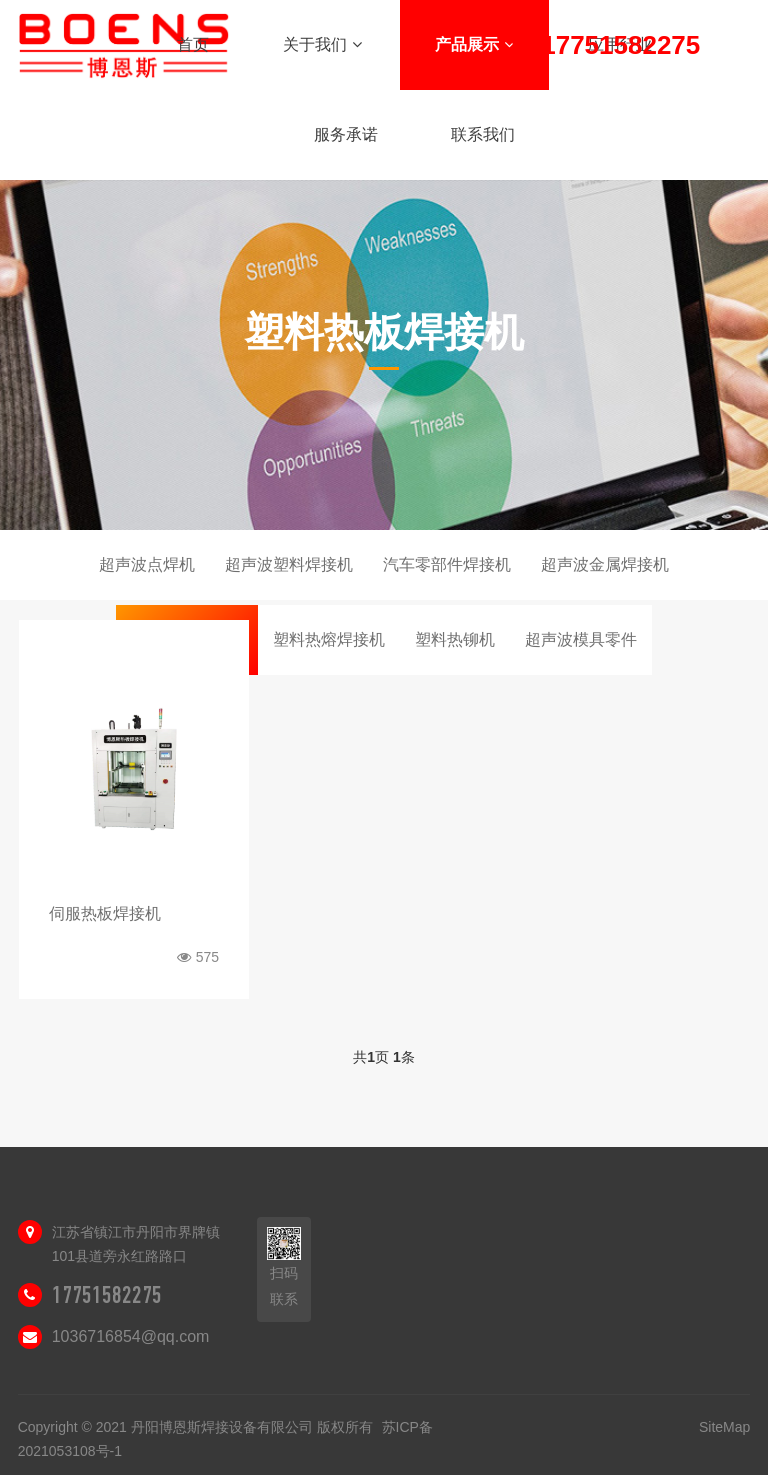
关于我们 (322, 44)
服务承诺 (346, 134)
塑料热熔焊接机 (329, 639)
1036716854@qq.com (131, 1336)
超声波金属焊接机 (605, 564)
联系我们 (483, 134)
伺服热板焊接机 (105, 913)
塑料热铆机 (455, 639)
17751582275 (107, 1295)
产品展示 (474, 44)
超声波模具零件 (581, 639)
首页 (193, 44)
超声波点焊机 (147, 564)
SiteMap (724, 1427)
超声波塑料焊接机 (289, 564)
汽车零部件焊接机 (447, 564)
